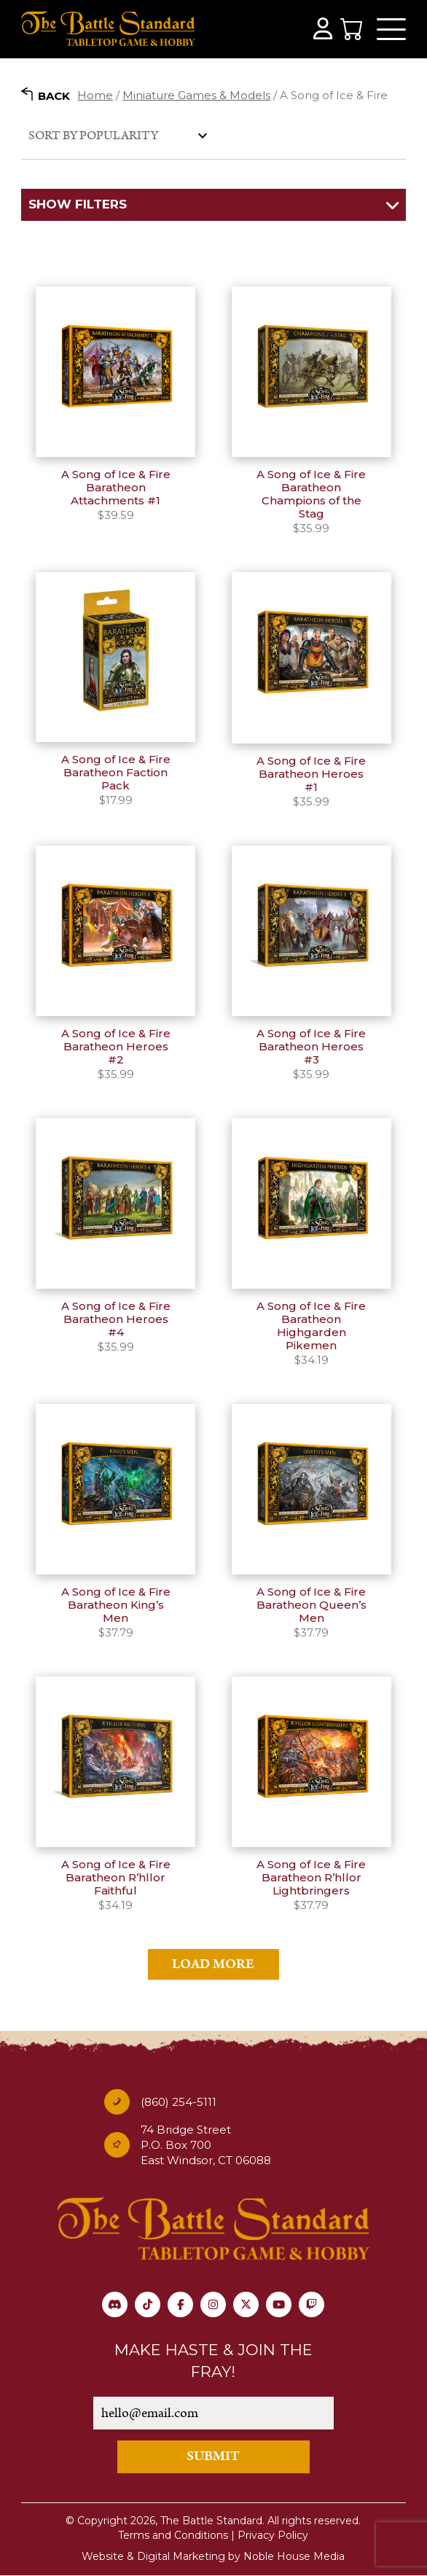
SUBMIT (213, 2456)
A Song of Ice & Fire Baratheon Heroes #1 (311, 774)
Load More (213, 1964)
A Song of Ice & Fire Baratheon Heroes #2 (116, 1046)
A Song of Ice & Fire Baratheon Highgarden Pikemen (311, 1325)
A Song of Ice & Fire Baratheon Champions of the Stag (311, 493)
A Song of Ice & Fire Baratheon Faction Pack (116, 772)
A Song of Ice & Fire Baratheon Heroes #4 (116, 1319)
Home (95, 95)
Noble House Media (294, 2556)
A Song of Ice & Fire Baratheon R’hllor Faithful (116, 1877)
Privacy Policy (273, 2535)
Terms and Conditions (173, 2535)
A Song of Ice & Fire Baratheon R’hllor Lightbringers (311, 1877)
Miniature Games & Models (196, 95)
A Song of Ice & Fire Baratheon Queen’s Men (311, 1605)
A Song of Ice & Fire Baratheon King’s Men (116, 1605)
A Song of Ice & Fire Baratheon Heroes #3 (311, 1046)
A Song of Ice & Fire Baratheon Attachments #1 (116, 487)
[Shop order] (116, 135)
